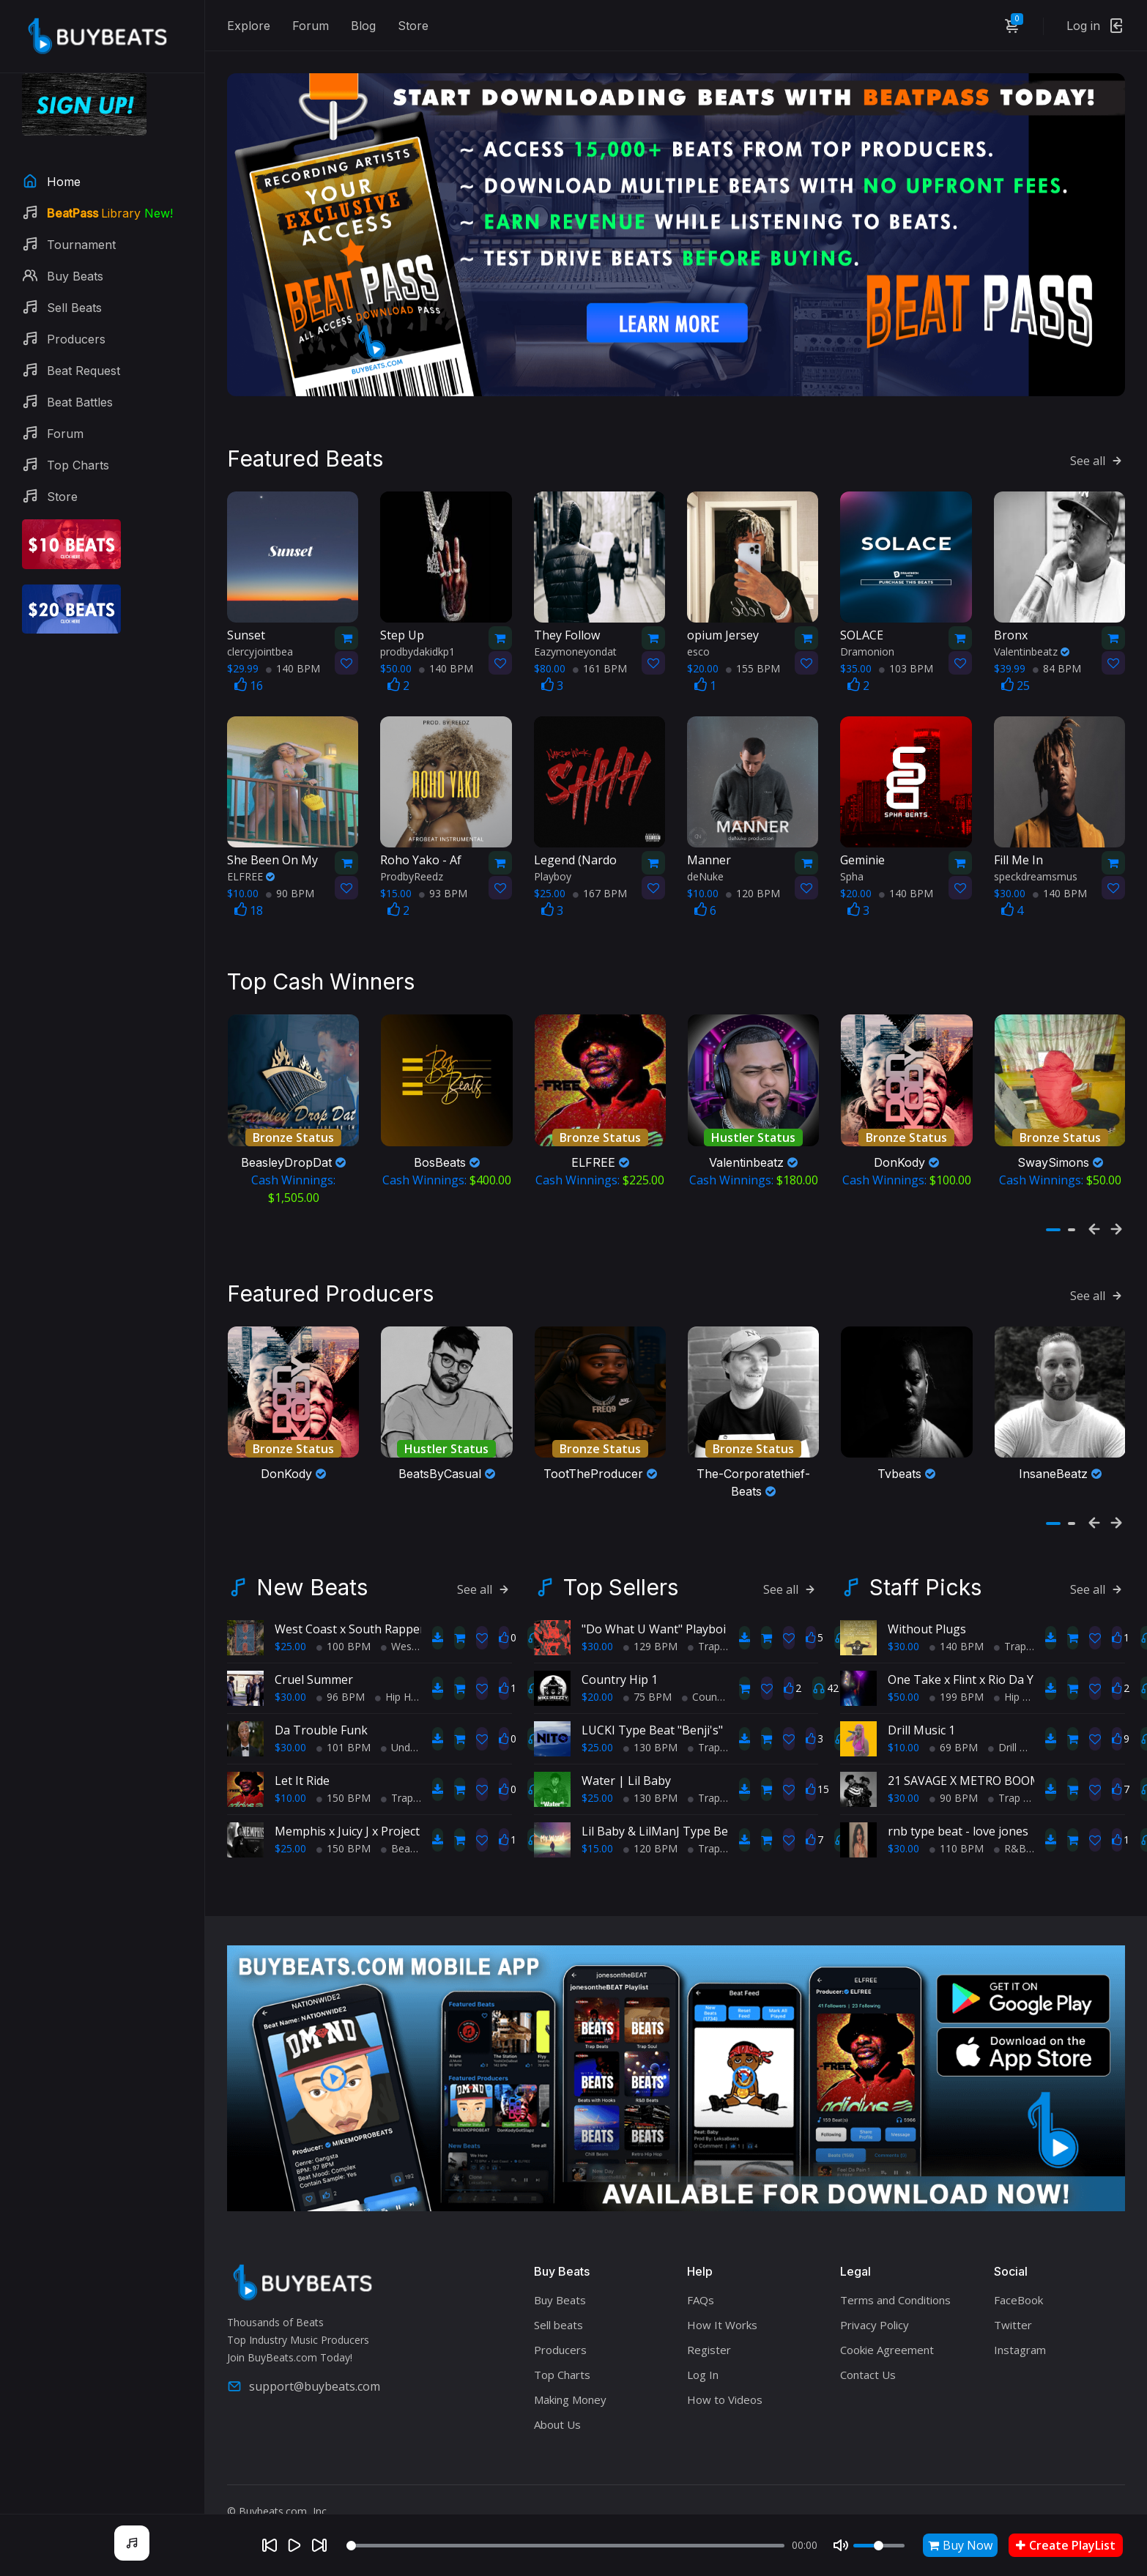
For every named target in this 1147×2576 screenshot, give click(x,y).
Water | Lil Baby (626, 1772)
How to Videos (724, 2390)
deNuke (705, 872)
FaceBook (1018, 2291)
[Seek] (565, 2546)
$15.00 (597, 1839)
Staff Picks (925, 1578)
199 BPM (956, 1688)
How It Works (722, 2316)
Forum (310, 25)
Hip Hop (399, 1688)
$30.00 (290, 1688)
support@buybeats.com (303, 2377)
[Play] (294, 2545)
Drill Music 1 (921, 1721)
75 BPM (647, 1688)
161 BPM (600, 664)
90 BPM (290, 889)
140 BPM (293, 664)
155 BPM (753, 664)
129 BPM (650, 1637)
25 (1015, 681)
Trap (397, 1789)
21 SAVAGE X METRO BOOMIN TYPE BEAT (1003, 1772)
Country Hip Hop (726, 1688)
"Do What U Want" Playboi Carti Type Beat (698, 1620)
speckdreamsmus (1035, 872)
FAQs (700, 2291)
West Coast (413, 1637)
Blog (363, 25)
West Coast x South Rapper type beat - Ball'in (399, 1620)
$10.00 (290, 1789)
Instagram (1020, 2341)
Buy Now (960, 2545)
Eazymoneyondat (575, 647)
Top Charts (562, 2365)
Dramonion (867, 647)
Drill (1002, 1738)
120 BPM (753, 889)
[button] (1053, 1222)
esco (698, 647)
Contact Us (868, 2365)
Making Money (570, 2390)
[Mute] (841, 2545)
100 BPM (343, 1637)
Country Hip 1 (620, 1671)
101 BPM (343, 1738)
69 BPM (953, 1738)
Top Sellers (620, 1578)
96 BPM (340, 1688)
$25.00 (290, 1637)
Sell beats (558, 2316)
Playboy (552, 872)
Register (709, 2341)
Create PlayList (1066, 2545)
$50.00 (903, 1688)
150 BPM (343, 1789)
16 (248, 681)
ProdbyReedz (411, 872)
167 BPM (600, 889)
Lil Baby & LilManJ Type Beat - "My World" (696, 1822)
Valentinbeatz (1031, 647)
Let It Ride (302, 1772)
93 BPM (443, 889)
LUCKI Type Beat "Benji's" (652, 1721)
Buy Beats (560, 2291)
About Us (557, 2415)
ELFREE (251, 872)
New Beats (312, 1578)
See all (1097, 456)
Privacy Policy (874, 2316)
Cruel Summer (314, 1671)
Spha (852, 872)
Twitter (1013, 2316)
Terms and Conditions (895, 2291)
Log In (703, 2365)
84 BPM (1057, 664)
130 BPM (650, 1738)
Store (413, 25)
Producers (560, 2341)
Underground (417, 1738)
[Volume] (879, 2546)
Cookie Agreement (887, 2341)
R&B (1010, 1839)
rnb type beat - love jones (958, 1822)
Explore (248, 25)
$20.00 (597, 1688)
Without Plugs (927, 1620)
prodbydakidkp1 (417, 647)
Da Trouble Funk (321, 1721)
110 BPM (956, 1839)
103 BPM (906, 664)
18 (248, 906)
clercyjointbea (260, 647)
